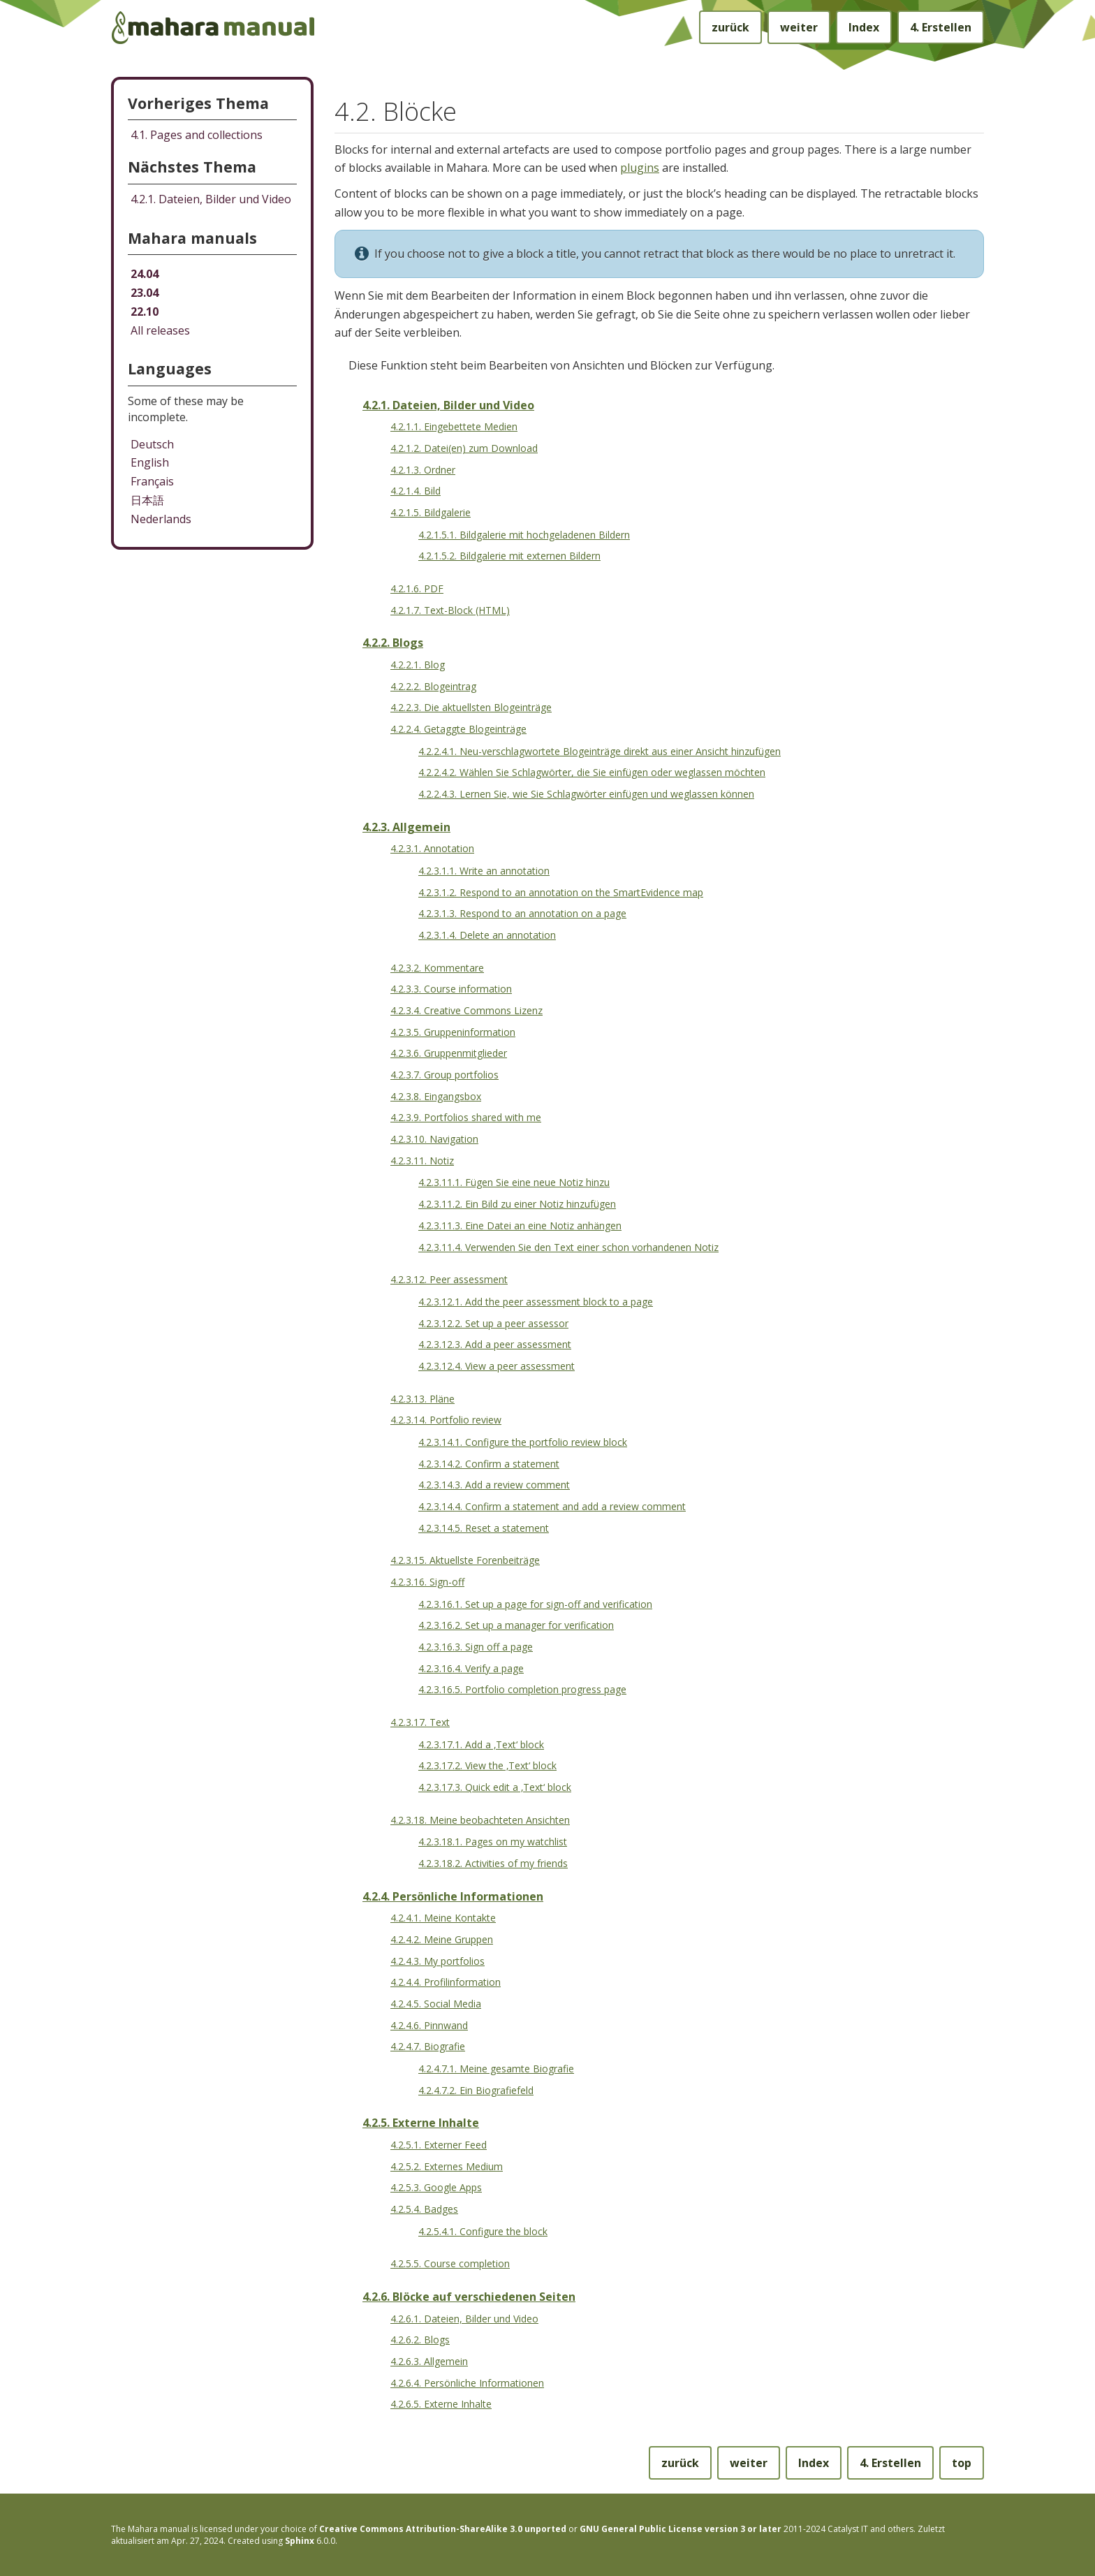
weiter (799, 27)
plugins (639, 167)
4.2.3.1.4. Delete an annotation (487, 935)
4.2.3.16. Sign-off (427, 1581)
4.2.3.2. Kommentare (437, 967)
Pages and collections (197, 134)
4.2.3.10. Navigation (434, 1139)
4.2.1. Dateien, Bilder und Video (448, 405)
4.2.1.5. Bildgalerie (430, 512)
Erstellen (940, 27)
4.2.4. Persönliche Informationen (452, 1896)
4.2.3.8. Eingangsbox (435, 1096)
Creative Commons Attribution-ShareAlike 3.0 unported (442, 2529)
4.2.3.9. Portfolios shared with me (465, 1117)
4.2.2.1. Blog (417, 664)
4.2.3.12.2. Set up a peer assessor (493, 1323)
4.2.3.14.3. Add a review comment (494, 1484)
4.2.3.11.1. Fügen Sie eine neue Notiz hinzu (514, 1182)
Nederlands (161, 519)
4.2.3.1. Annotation (432, 848)
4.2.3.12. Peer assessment (449, 1279)
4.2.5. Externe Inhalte (420, 2122)
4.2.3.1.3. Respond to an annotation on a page (522, 913)
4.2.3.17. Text (420, 1722)
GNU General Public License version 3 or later (680, 2529)
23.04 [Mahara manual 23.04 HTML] (145, 292)
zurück (730, 27)
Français (152, 481)
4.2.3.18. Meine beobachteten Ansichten (480, 1820)
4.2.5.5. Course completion (450, 2263)
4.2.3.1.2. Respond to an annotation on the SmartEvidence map (560, 892)
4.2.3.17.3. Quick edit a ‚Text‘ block (494, 1787)
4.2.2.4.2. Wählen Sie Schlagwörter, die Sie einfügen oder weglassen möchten (591, 772)
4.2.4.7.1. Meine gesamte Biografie (496, 2068)
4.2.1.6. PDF (416, 588)
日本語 (147, 500)
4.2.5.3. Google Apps (436, 2187)
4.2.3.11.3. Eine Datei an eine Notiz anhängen (520, 1225)
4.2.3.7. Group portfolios (444, 1074)
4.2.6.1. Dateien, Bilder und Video (464, 2318)
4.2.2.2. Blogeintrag (433, 686)
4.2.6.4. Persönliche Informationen (467, 2383)
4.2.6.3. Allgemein (429, 2361)
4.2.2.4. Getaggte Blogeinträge (458, 729)
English (150, 462)
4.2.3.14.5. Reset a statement (483, 1528)
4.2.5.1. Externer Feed (438, 2144)
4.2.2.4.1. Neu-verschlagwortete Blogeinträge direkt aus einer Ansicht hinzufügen (599, 751)
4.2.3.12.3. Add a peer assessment (494, 1344)
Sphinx (299, 2541)
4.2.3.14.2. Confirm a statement (488, 1463)
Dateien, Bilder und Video (211, 199)
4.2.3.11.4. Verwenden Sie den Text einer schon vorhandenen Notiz (568, 1247)
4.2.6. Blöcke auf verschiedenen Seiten (468, 2296)
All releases (160, 330)
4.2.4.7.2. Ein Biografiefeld (476, 2090)
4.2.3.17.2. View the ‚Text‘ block (487, 1765)
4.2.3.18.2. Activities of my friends (493, 1863)
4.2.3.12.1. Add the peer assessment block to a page (535, 1301)
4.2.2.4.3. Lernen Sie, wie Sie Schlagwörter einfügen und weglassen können (586, 793)
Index (863, 27)
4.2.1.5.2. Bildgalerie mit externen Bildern (509, 555)
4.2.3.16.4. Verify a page (471, 1668)
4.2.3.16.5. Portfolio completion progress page (522, 1689)
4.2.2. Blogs (392, 642)
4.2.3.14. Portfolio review (445, 1419)
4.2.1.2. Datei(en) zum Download (464, 448)
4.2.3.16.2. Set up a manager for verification (516, 1625)
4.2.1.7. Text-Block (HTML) (450, 610)
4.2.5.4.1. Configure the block (483, 2231)
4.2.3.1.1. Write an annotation (484, 870)
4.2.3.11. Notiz (422, 1160)
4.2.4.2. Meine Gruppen (441, 1939)
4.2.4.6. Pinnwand (429, 2025)
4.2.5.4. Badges (424, 2209)
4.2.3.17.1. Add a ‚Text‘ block (481, 1744)
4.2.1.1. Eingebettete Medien (453, 426)
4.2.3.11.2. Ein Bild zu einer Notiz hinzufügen (517, 1203)
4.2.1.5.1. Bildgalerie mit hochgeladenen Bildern (524, 534)
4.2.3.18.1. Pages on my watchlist (492, 1841)
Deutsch (152, 444)
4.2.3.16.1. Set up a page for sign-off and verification (535, 1604)
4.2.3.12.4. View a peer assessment (496, 1366)
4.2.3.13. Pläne (422, 1398)
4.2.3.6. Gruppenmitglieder (448, 1053)
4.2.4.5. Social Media (435, 2003)
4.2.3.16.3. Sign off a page (475, 1646)
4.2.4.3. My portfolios (437, 1961)
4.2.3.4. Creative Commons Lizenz (466, 1010)
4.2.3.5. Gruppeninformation (452, 1032)
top (961, 2463)
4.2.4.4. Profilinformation (445, 1982)
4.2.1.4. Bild (415, 490)
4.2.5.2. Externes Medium (446, 2166)
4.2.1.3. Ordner (422, 469)
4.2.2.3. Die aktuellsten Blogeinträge (471, 707)
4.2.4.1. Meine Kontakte (443, 1917)
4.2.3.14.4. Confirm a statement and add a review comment (552, 1506)
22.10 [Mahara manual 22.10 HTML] (145, 311)
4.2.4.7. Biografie (427, 2046)
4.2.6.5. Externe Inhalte (441, 2403)
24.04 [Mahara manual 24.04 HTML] (145, 273)
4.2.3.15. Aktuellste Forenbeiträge (465, 1560)
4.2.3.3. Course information (451, 988)
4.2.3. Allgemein (406, 827)
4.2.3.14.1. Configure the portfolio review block (522, 1442)
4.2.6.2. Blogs (420, 2339)
